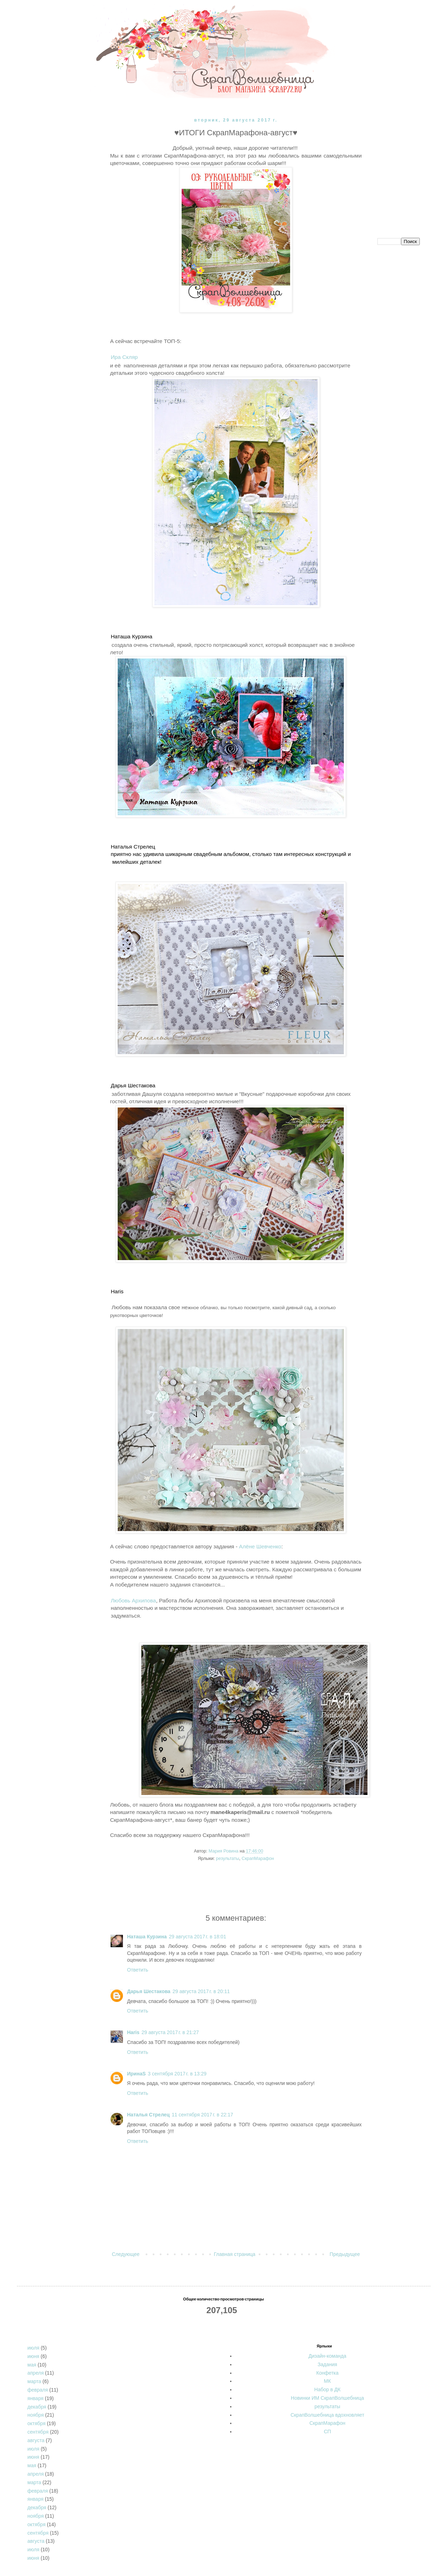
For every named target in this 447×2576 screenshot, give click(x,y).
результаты (227, 1858)
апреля (36, 2373)
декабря (37, 2407)
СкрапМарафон (258, 1858)
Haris (133, 2032)
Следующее (126, 2254)
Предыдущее (345, 2254)
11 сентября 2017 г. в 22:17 (202, 2114)
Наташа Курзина (147, 1936)
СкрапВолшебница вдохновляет (327, 2415)
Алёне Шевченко (260, 1546)
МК (327, 2381)
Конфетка (327, 2373)
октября (37, 2423)
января (36, 2398)
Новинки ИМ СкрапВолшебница (327, 2398)
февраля (38, 2390)
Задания (327, 2364)
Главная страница (234, 2254)
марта (34, 2381)
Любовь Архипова (133, 1600)
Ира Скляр (124, 357)
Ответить (137, 1970)
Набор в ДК (327, 2389)
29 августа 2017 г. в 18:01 (197, 1936)
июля (34, 2348)
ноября (36, 2415)
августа (36, 2440)
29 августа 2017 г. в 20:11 (201, 1991)
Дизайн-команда (327, 2356)
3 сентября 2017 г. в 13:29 (177, 2073)
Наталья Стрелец (148, 2114)
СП (327, 2431)
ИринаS (136, 2073)
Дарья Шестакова (149, 1991)
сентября (38, 2432)
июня (34, 2356)
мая (32, 2365)
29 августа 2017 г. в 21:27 (170, 2032)
